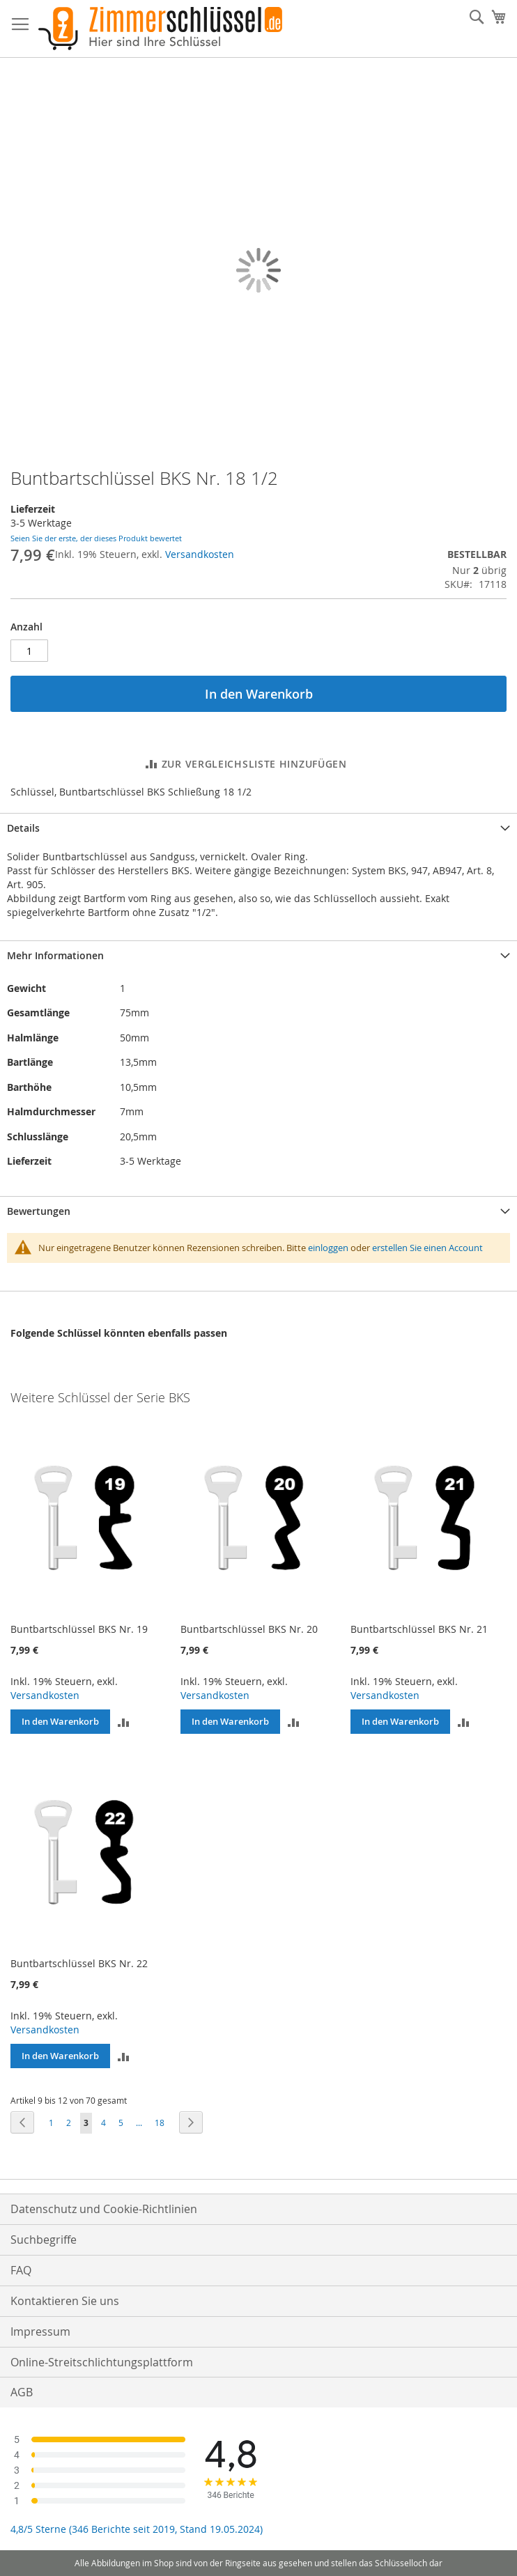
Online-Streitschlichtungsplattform (101, 2362)
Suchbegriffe (43, 2239)
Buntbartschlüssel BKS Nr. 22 (79, 1963)
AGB (21, 2392)
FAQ (20, 2270)
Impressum (40, 2331)
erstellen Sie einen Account (427, 1247)
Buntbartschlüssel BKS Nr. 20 (249, 1629)
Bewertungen (38, 1211)
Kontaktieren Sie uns (64, 2301)
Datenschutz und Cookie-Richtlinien (103, 2209)
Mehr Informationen (55, 955)
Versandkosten (199, 554)
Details (23, 828)
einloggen (328, 1247)
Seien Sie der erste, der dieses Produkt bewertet (96, 538)
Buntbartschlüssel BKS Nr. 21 (419, 1629)
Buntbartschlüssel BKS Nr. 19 (79, 1629)
